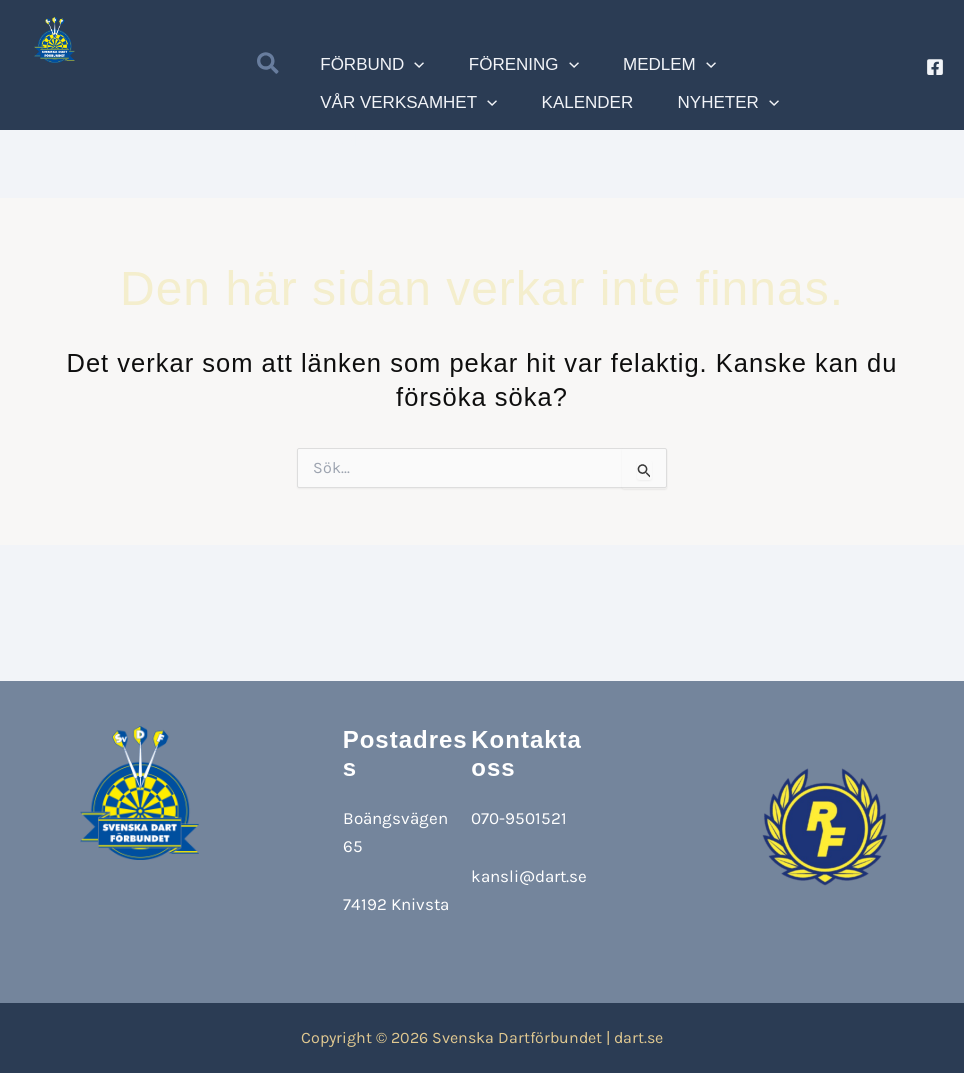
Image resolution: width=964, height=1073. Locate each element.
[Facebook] (935, 67)
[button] (269, 68)
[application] (403, 67)
